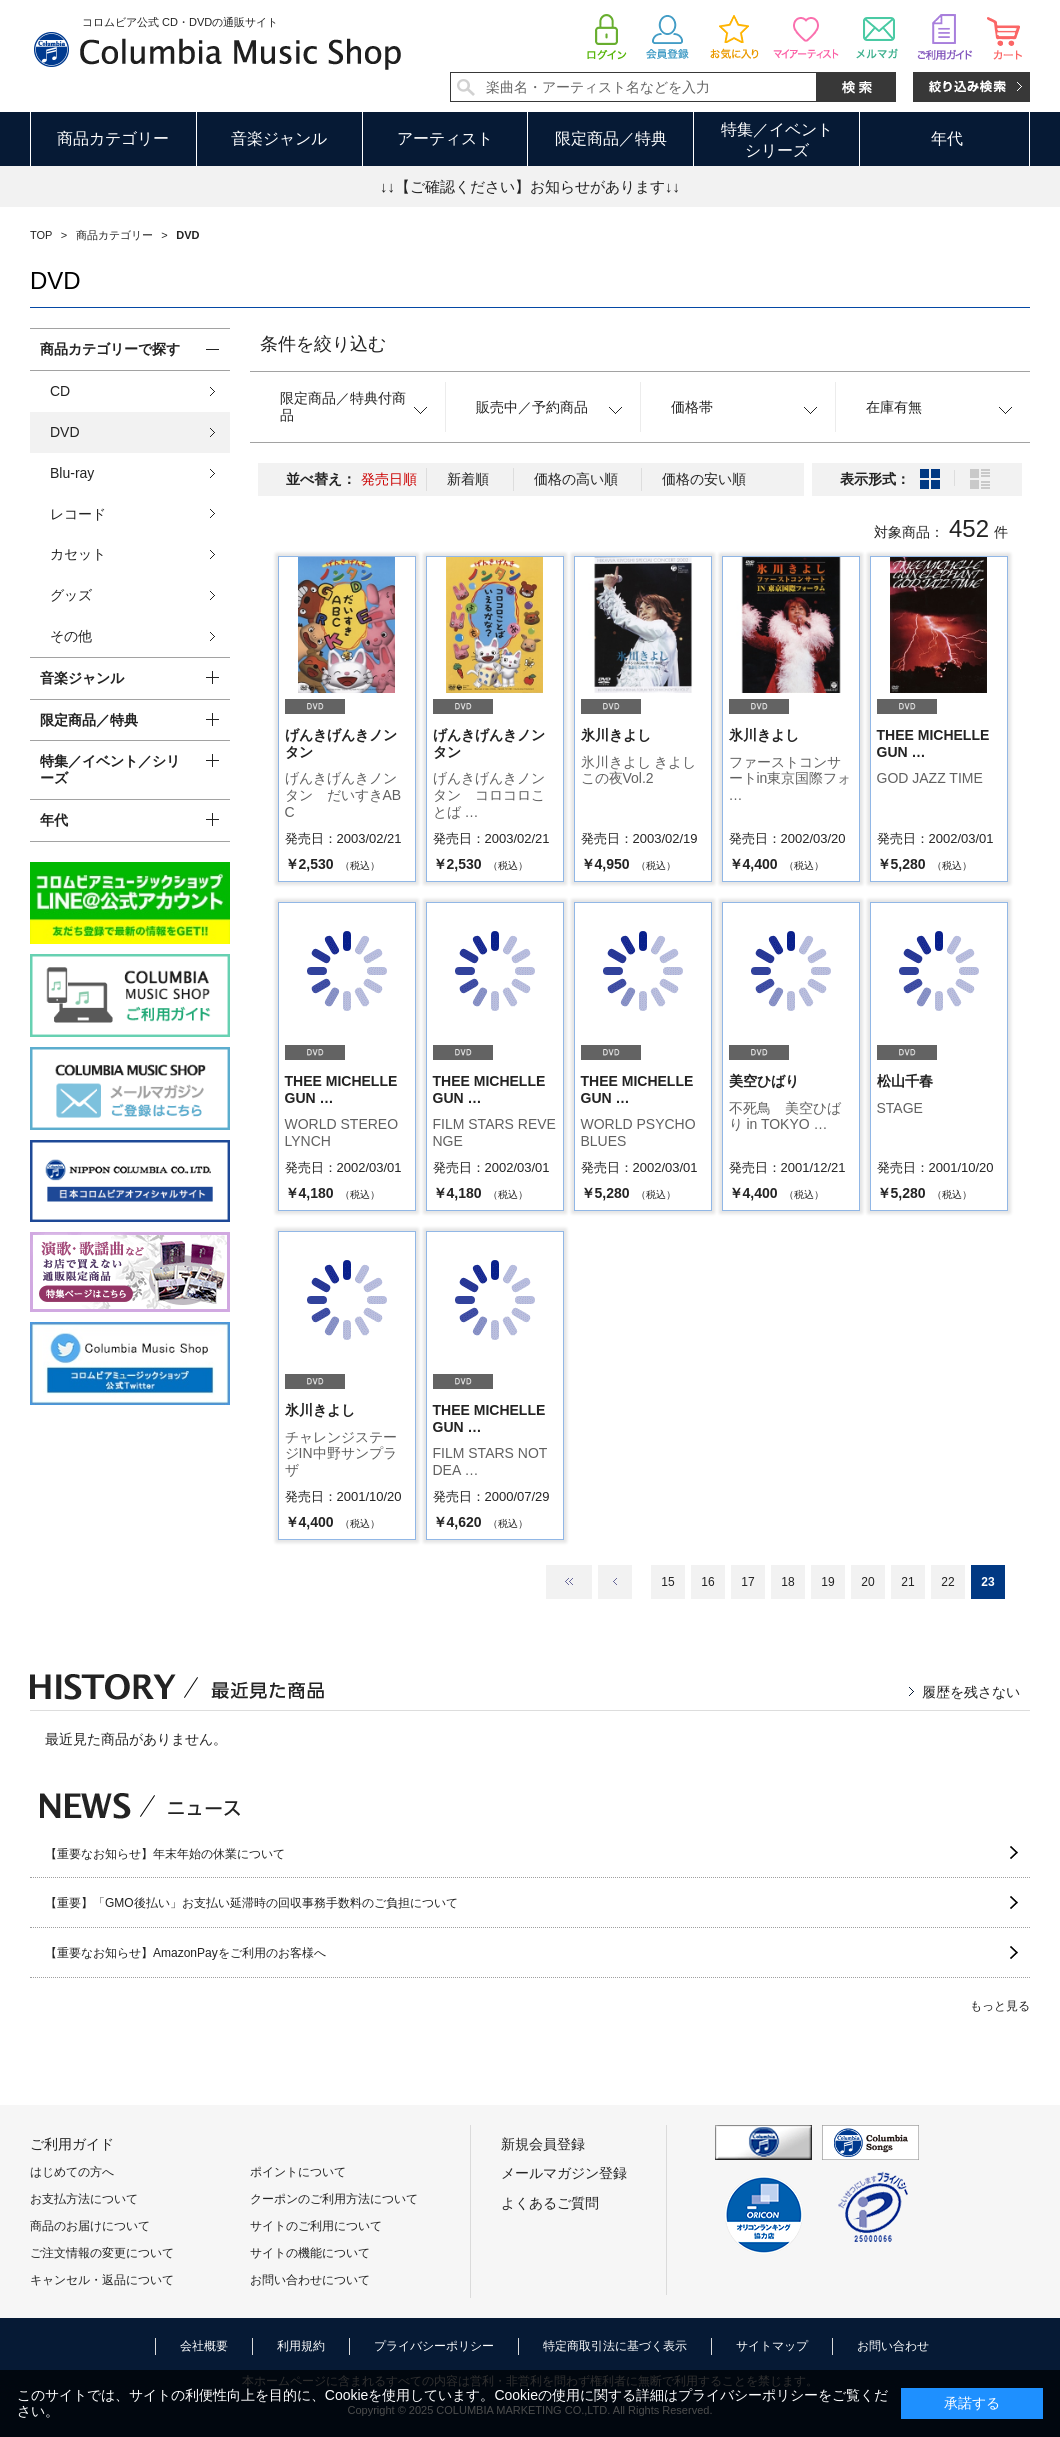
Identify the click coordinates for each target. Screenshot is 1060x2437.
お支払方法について (84, 2199)
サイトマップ (772, 2346)
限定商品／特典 (611, 138)
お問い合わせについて (310, 2280)
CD (60, 391)
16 (707, 1582)
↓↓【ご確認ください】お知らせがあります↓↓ (530, 186)
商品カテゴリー (113, 138)
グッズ (71, 595)
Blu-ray (72, 473)
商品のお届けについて (90, 2226)
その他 (71, 636)
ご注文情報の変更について (102, 2253)
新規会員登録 (543, 2144)
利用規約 (301, 2346)
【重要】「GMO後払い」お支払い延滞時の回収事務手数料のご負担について (251, 1903)
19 (827, 1582)
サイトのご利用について (316, 2226)
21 (907, 1582)
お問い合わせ (893, 2346)
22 (947, 1582)
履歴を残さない (971, 1692)
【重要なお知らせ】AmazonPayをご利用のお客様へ (185, 1953)
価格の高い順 (576, 479)
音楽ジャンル (279, 138)
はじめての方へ (72, 2172)
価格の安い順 (704, 479)
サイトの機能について (310, 2253)
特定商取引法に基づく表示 (615, 2346)
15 (667, 1582)
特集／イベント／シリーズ (110, 769)
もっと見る (1000, 2006)
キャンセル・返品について (102, 2280)
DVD (65, 432)
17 (747, 1582)
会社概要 (204, 2346)
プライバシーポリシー (434, 2346)
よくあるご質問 (550, 2203)
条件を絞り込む (323, 344)
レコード (78, 514)
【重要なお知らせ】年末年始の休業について (165, 1854)
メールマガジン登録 (564, 2173)
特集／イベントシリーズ (777, 140)
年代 (947, 138)
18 (787, 1582)
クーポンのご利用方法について (334, 2199)
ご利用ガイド (72, 2144)
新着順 (468, 479)
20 (867, 1582)
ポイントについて (298, 2172)
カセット (78, 554)
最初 (569, 1582)
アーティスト (445, 138)
